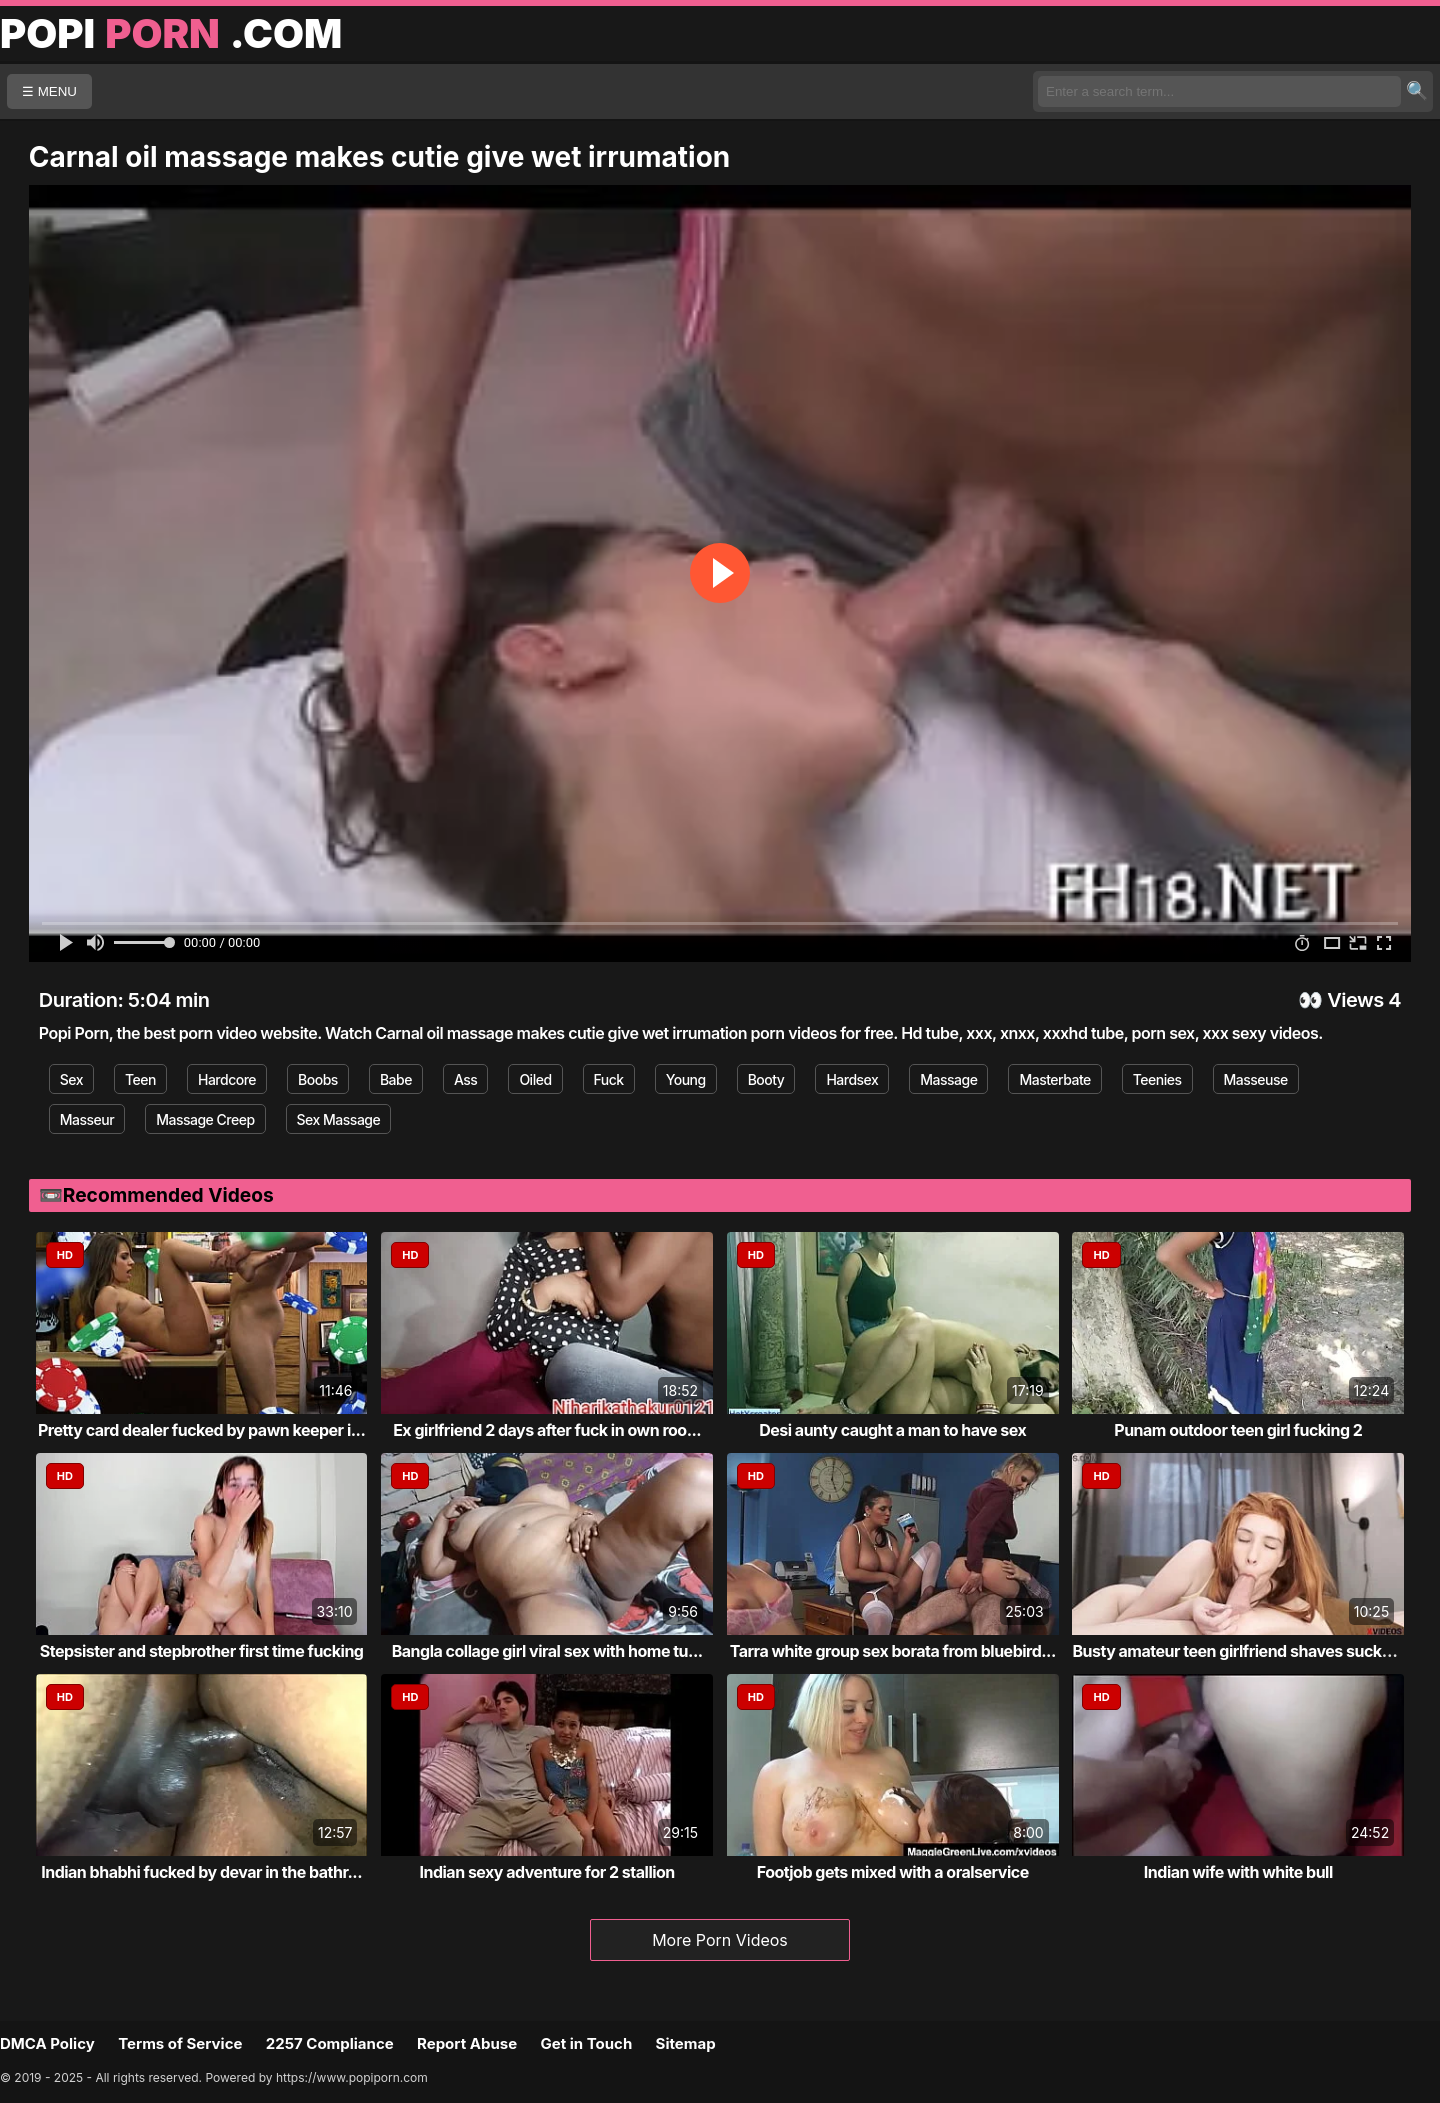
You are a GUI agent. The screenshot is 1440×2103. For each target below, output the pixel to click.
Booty (766, 1079)
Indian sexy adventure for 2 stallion (546, 1872)
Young (686, 1079)
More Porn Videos (720, 1940)
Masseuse (1256, 1079)
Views (1355, 1000)
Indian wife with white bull (1238, 1872)
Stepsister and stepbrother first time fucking (202, 1651)
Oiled (535, 1079)
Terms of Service (180, 2043)
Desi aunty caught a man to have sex (892, 1430)
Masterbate (1054, 1079)
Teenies (1157, 1079)
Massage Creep (205, 1119)
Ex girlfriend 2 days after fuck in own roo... (547, 1430)
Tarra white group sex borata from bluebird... (893, 1651)
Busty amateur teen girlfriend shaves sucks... (1238, 1651)
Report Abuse (467, 2043)
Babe (396, 1079)
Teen (140, 1079)
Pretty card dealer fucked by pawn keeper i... (201, 1430)
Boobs (318, 1079)
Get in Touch (586, 2043)
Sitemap (686, 2043)
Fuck (609, 1079)
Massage (948, 1079)
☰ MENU (49, 91)
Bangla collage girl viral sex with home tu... (547, 1651)
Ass (465, 1079)
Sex (71, 1079)
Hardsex (852, 1079)
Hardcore (227, 1079)
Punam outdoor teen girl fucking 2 (1238, 1430)
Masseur (87, 1119)
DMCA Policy (47, 2043)
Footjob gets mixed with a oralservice (893, 1872)
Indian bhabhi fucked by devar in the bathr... (201, 1872)
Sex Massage (339, 1119)
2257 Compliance (330, 2043)
